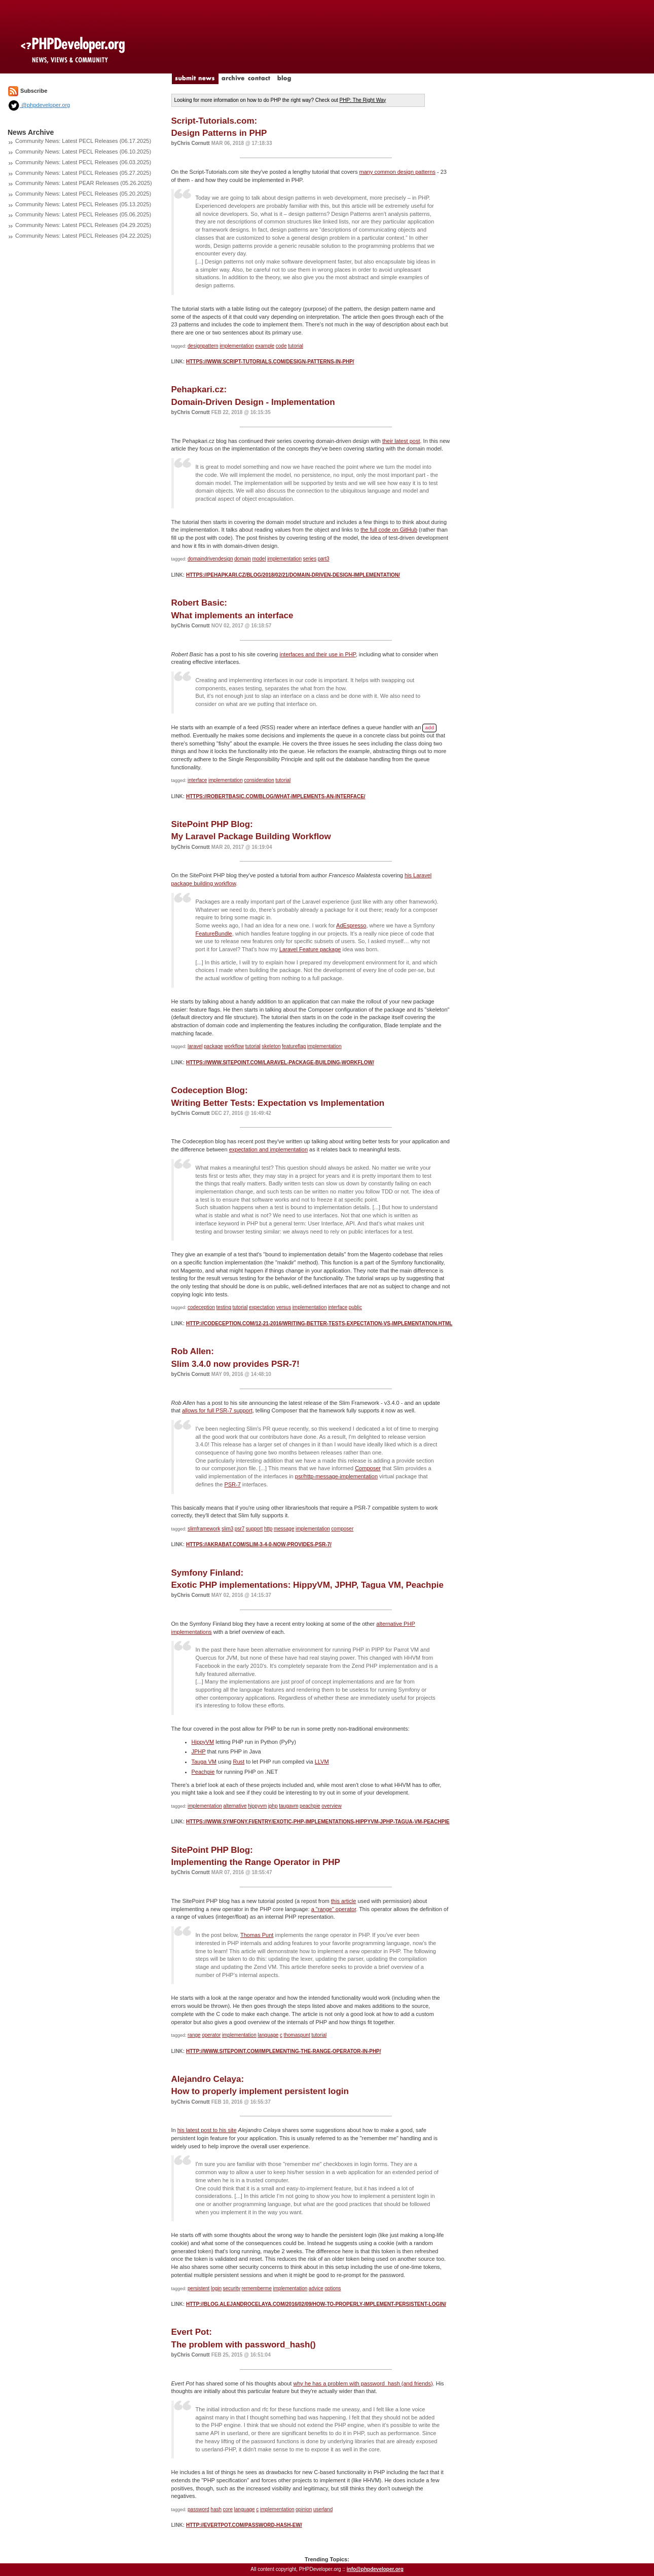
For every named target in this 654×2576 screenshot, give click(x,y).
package (213, 1046)
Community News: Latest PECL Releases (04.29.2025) (83, 225)
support (254, 1529)
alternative (234, 1806)
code (281, 346)
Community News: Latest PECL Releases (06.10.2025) (83, 151)
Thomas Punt (256, 1935)
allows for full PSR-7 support (217, 1410)
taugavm (288, 1806)
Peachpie (203, 1772)
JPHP (199, 1751)
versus (283, 1307)
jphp (273, 1806)
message (284, 1529)
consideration (259, 780)
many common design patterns (397, 172)
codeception (201, 1307)
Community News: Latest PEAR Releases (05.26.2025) (83, 183)
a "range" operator (333, 1909)
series (309, 559)
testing (223, 1307)
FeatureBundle (214, 933)
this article (343, 1901)
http (268, 1529)
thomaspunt (296, 2035)
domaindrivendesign (210, 559)
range (194, 2035)
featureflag (294, 1046)
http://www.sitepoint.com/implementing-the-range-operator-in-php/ (283, 2051)
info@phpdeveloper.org (375, 2569)
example (264, 346)
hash (216, 2509)
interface (197, 780)
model (259, 559)
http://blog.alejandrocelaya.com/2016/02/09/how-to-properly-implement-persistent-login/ (316, 2304)
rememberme (257, 2288)
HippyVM (203, 1742)
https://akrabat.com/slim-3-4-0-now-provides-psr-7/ (259, 1544)
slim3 (227, 1529)
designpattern (203, 346)
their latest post (401, 441)
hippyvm (257, 1806)
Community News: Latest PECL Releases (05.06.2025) (83, 214)
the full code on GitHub (388, 530)
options (332, 2288)
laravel (195, 1046)
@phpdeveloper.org (39, 105)
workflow (234, 1046)
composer (342, 1529)
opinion (304, 2509)
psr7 (239, 1529)
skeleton (271, 1046)
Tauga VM (204, 1762)
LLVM (322, 1762)
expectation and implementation (268, 1149)
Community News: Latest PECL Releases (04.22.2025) (83, 236)
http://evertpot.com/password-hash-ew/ (244, 2525)
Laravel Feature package (310, 949)
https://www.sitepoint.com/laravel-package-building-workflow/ (280, 1062)
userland (323, 2509)
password (198, 2509)
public (355, 1307)
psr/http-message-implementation (336, 1476)
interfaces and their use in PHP (318, 654)
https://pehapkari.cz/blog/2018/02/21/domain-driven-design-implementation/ (293, 575)
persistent (198, 2288)
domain (242, 559)
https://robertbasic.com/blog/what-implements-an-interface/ (276, 796)
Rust (238, 1762)
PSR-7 (232, 1484)
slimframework (204, 1529)
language (268, 2035)
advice (316, 2288)
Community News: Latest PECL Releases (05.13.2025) (83, 204)
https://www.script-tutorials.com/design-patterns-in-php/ (270, 361)
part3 (324, 559)
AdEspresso (351, 925)
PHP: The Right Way (363, 100)
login (216, 2288)
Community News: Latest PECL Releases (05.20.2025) (83, 194)
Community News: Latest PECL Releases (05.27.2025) (83, 173)
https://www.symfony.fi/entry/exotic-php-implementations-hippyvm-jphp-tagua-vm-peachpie (318, 1821)
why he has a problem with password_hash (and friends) (362, 2383)
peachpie (310, 1806)
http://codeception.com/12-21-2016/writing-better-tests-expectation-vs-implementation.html (319, 1323)
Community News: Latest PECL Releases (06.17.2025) (83, 141)
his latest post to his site (207, 2130)
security (231, 2288)
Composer (368, 1468)
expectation (262, 1307)
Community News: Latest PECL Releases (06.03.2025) (83, 162)
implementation (237, 346)
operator (211, 2035)
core (228, 2509)
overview (331, 1806)
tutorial (295, 346)
